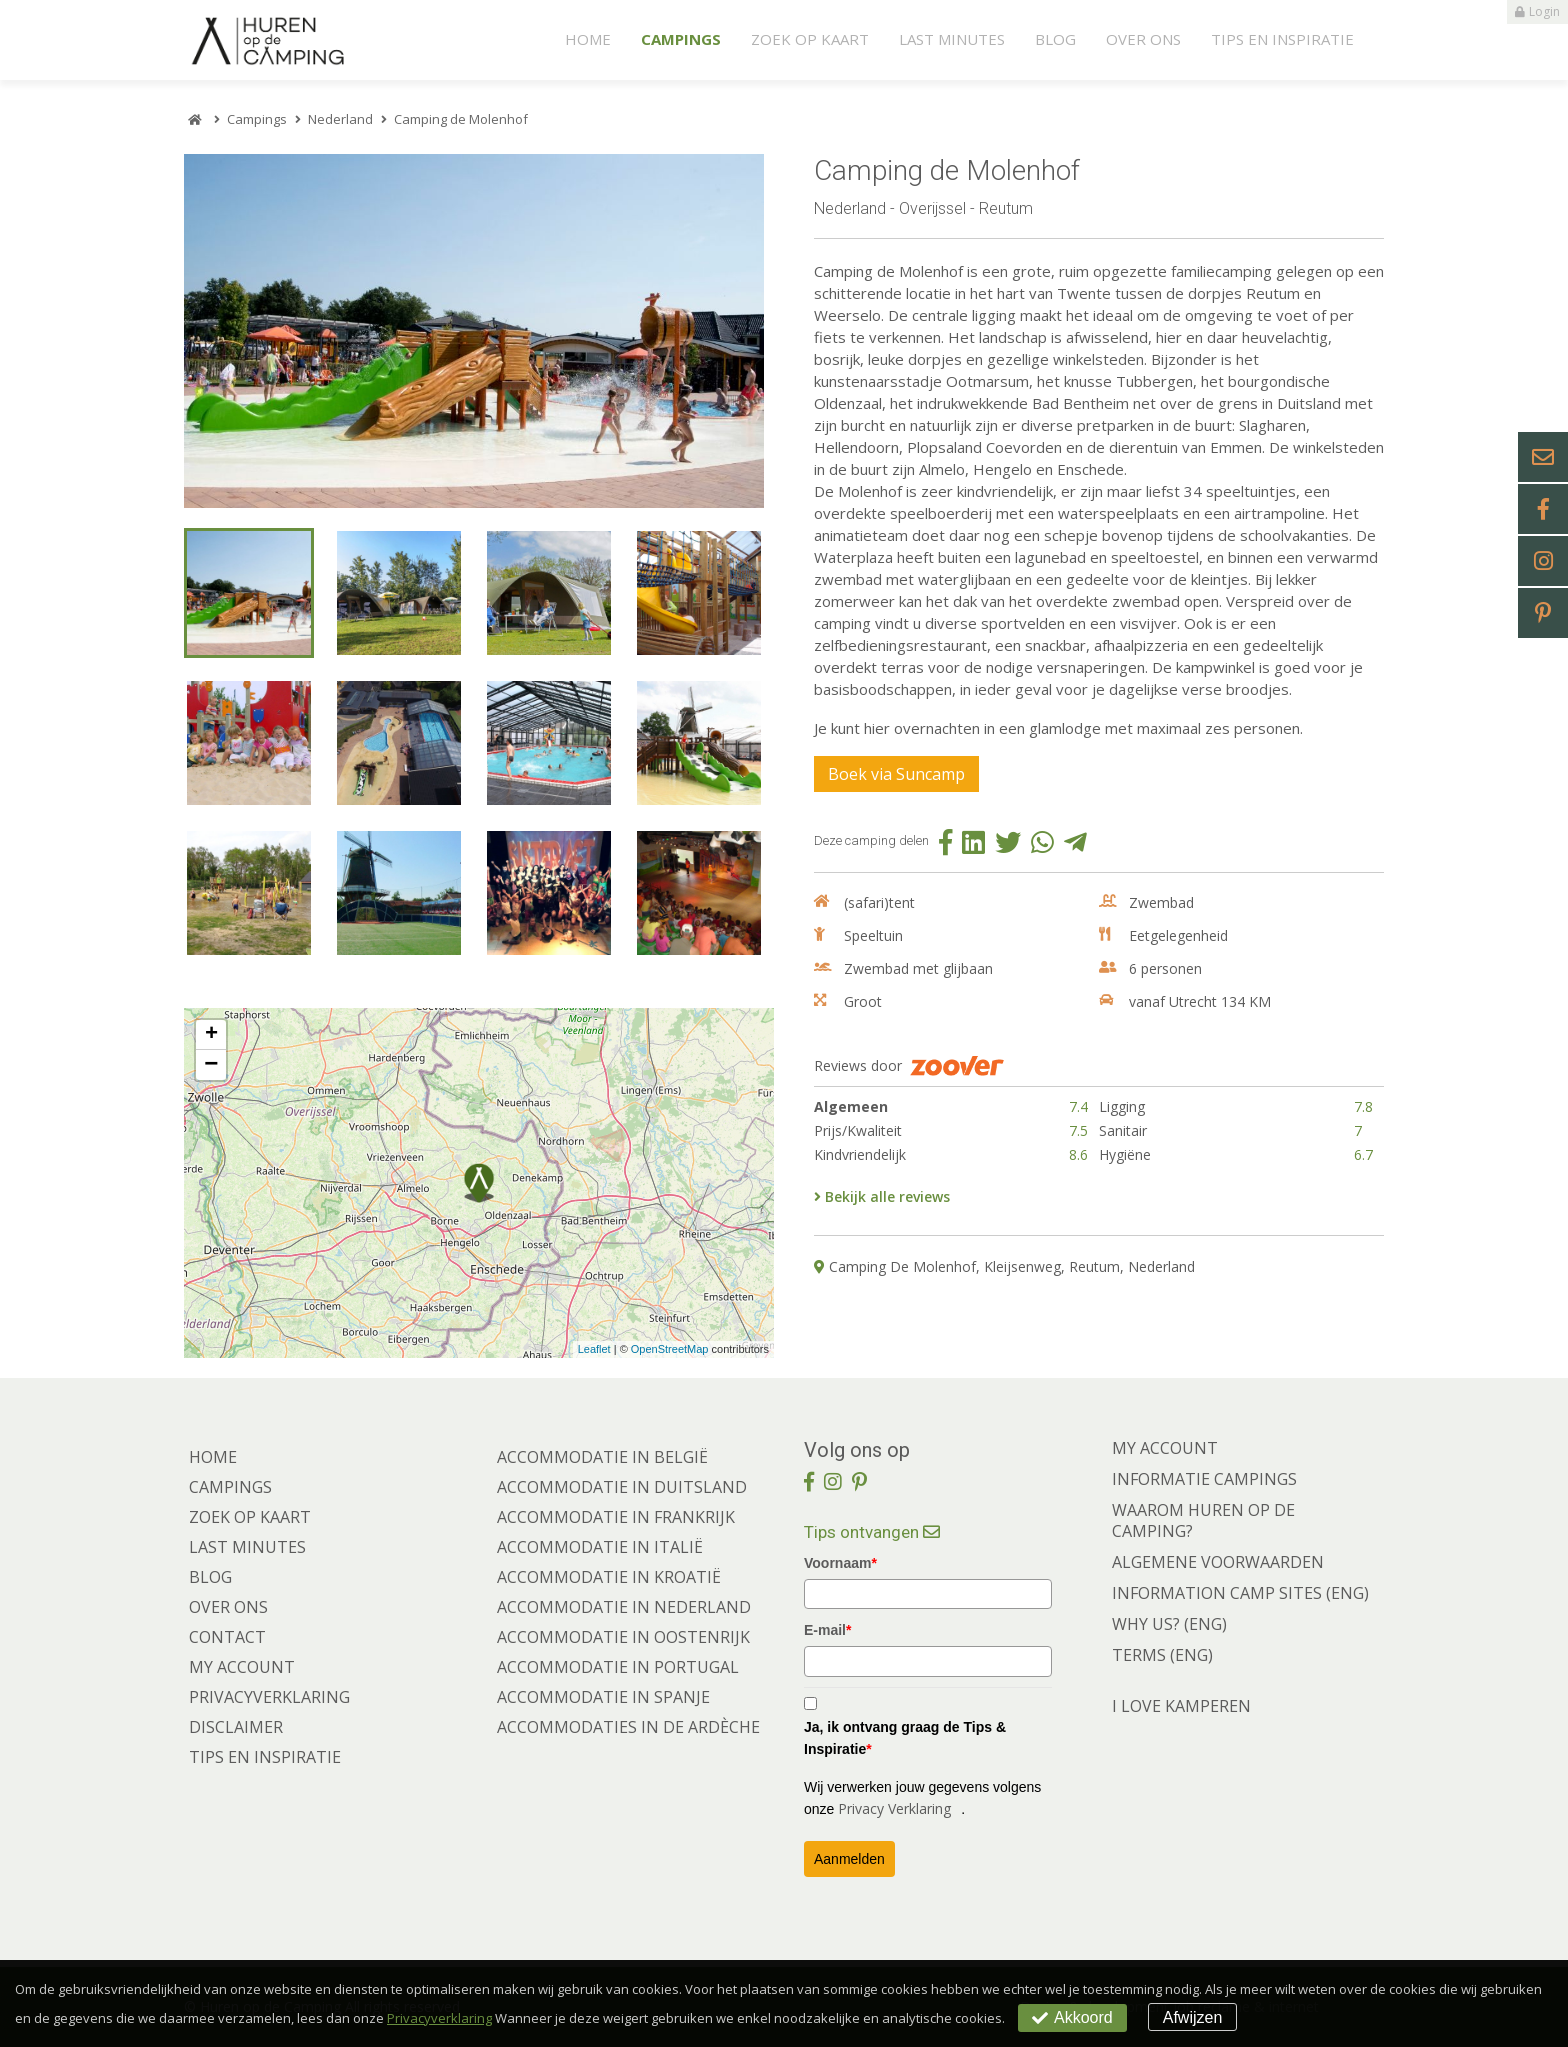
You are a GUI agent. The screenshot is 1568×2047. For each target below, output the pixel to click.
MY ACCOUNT (1165, 1448)
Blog (1055, 39)
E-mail (827, 1630)
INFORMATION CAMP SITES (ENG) (1240, 1593)
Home (588, 39)
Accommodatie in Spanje (603, 1697)
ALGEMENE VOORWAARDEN (1218, 1562)
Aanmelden (849, 1859)
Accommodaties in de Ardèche (628, 1727)
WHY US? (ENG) (1169, 1624)
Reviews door (909, 1066)
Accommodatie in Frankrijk (616, 1517)
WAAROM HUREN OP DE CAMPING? (1203, 1520)
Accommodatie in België (602, 1457)
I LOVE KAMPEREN (1181, 1706)
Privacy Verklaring (894, 1808)
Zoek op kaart (810, 39)
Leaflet (594, 1349)
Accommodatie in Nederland (624, 1607)
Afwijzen (1193, 2017)
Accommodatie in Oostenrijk (623, 1637)
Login (1537, 12)
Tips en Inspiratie (1282, 39)
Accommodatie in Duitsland (622, 1487)
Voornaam (840, 1563)
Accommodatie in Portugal (618, 1667)
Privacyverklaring (269, 1697)
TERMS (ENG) (1162, 1655)
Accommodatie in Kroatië (609, 1577)
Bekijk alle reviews (882, 1196)
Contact (227, 1637)
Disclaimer (236, 1727)
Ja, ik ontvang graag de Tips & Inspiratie (905, 1738)
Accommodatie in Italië (600, 1547)
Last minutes (952, 39)
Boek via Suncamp (896, 774)
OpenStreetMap (670, 1349)
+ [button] (211, 1035)
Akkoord (1072, 2018)
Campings (681, 39)
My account (242, 1667)
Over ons (1143, 39)
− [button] (211, 1065)
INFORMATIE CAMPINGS (1204, 1479)
